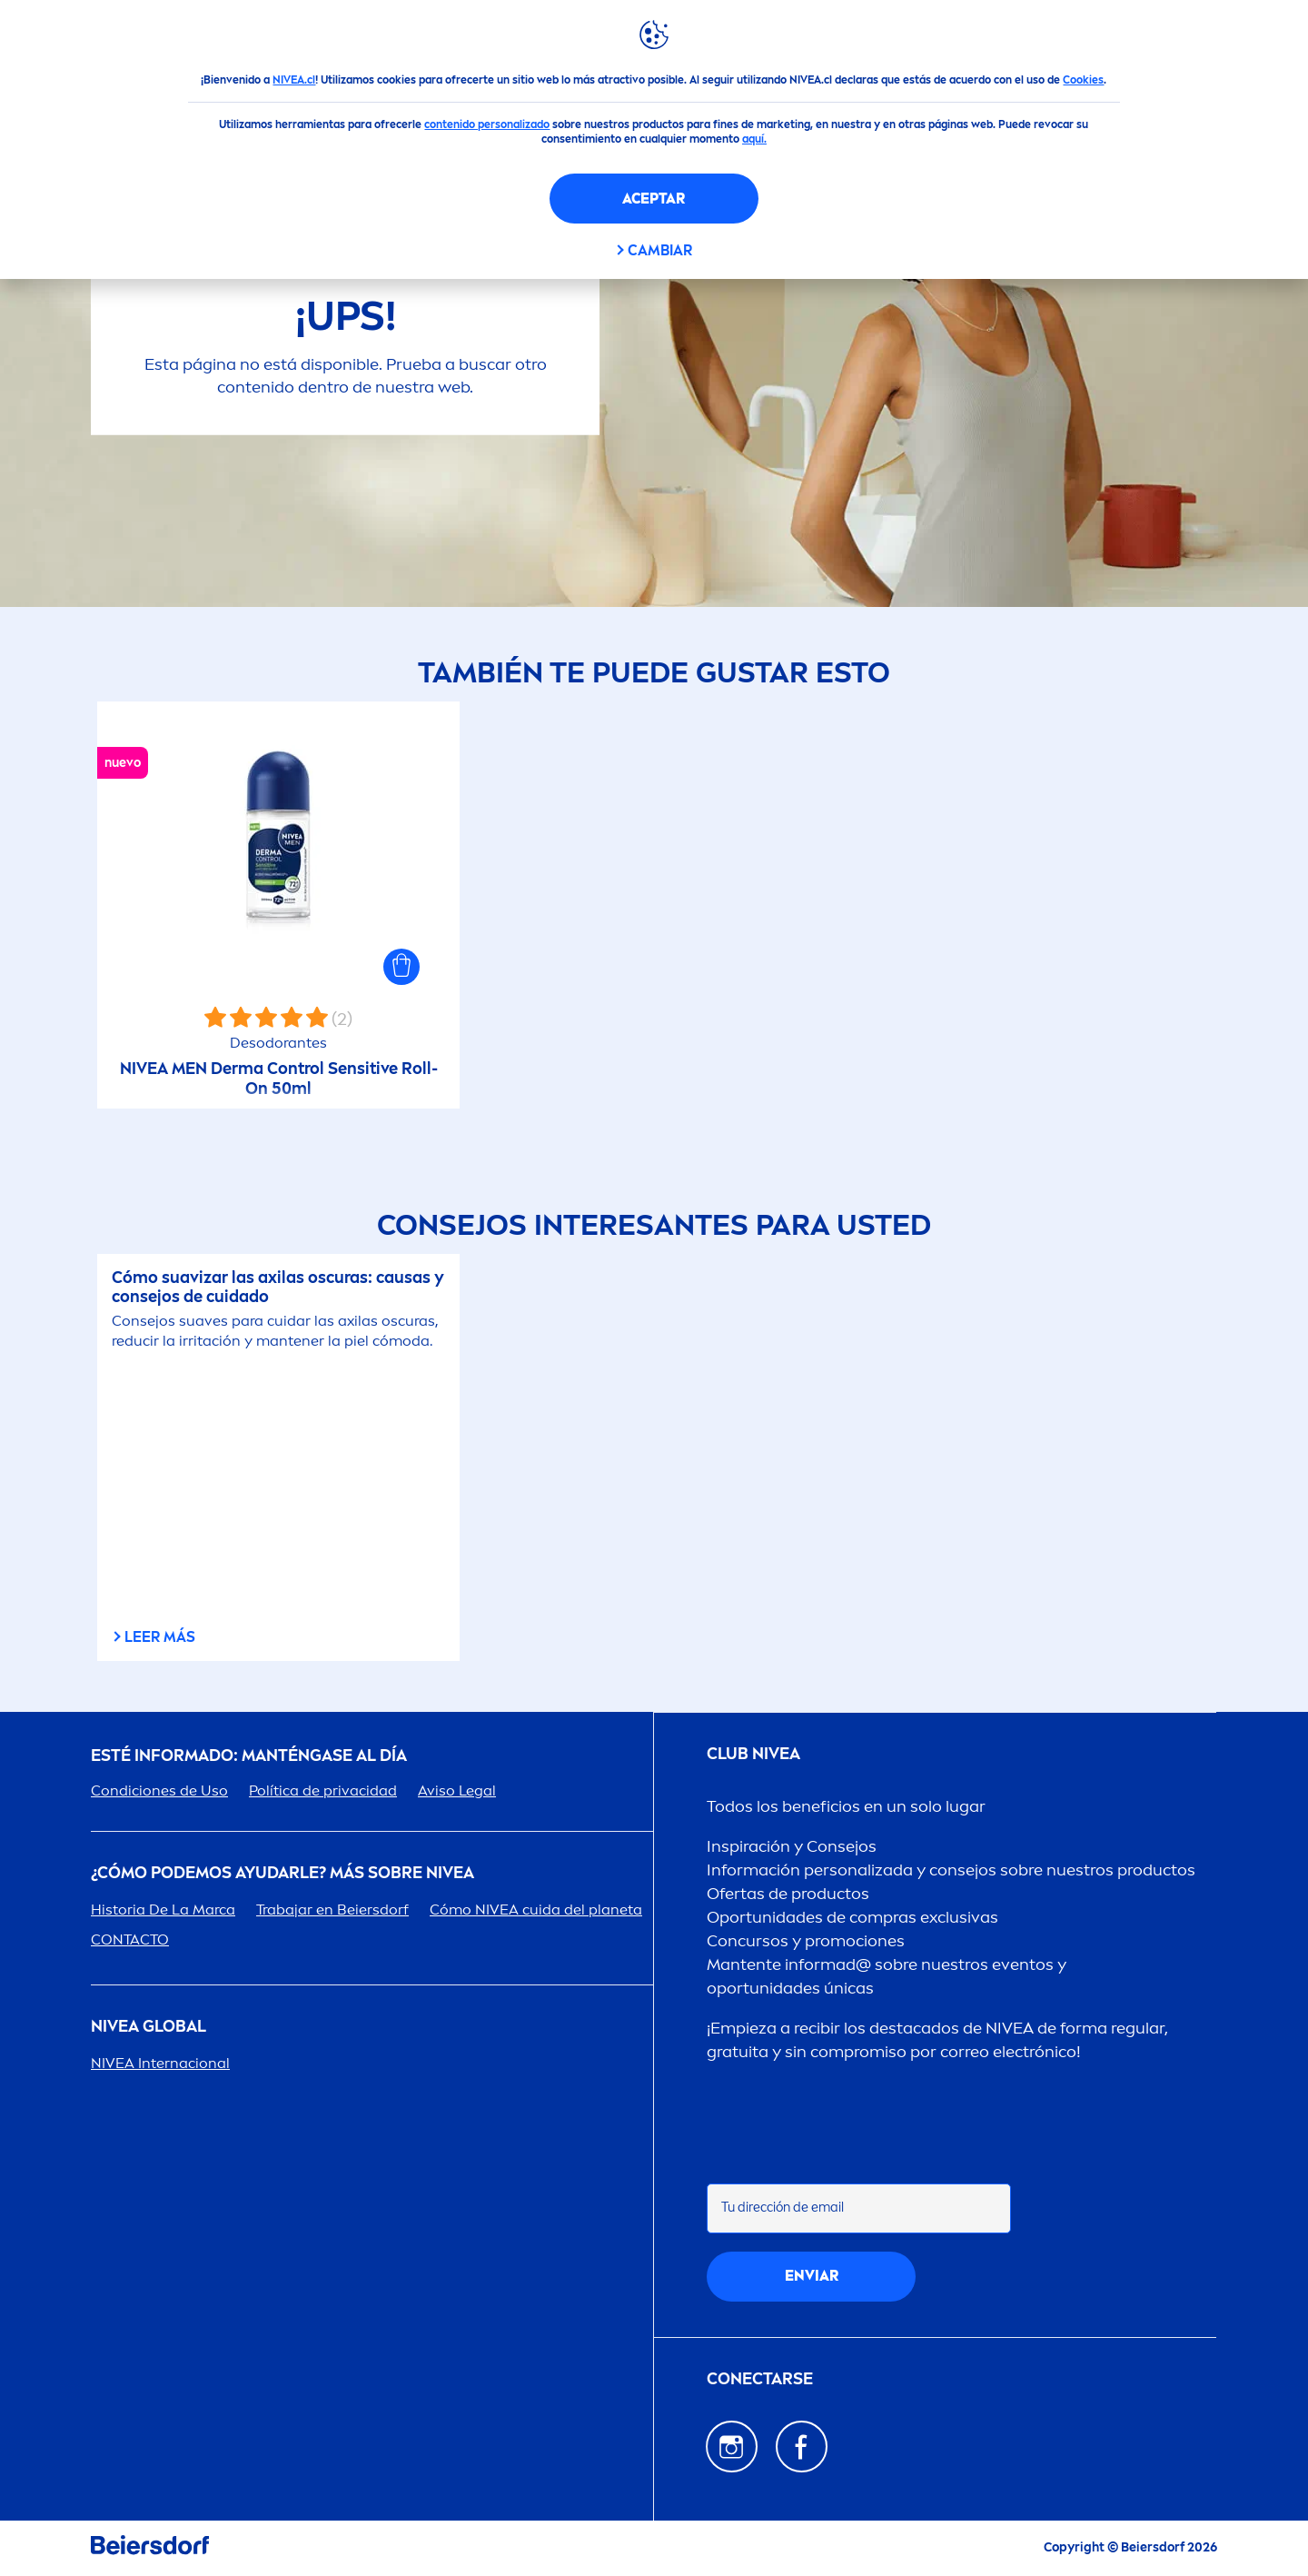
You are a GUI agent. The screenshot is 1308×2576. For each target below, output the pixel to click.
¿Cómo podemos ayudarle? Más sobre (282, 1873)
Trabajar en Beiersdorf (332, 1909)
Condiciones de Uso (159, 1790)
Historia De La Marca (163, 1909)
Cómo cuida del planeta (536, 1909)
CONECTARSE (760, 2379)
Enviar (811, 2275)
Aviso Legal (457, 1790)
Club (753, 1754)
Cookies (1083, 80)
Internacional (160, 2063)
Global (148, 2026)
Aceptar (653, 198)
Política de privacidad (323, 1790)
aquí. (754, 139)
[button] (401, 967)
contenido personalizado (487, 124)
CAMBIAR (660, 250)
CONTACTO (130, 1939)
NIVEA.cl (293, 80)
